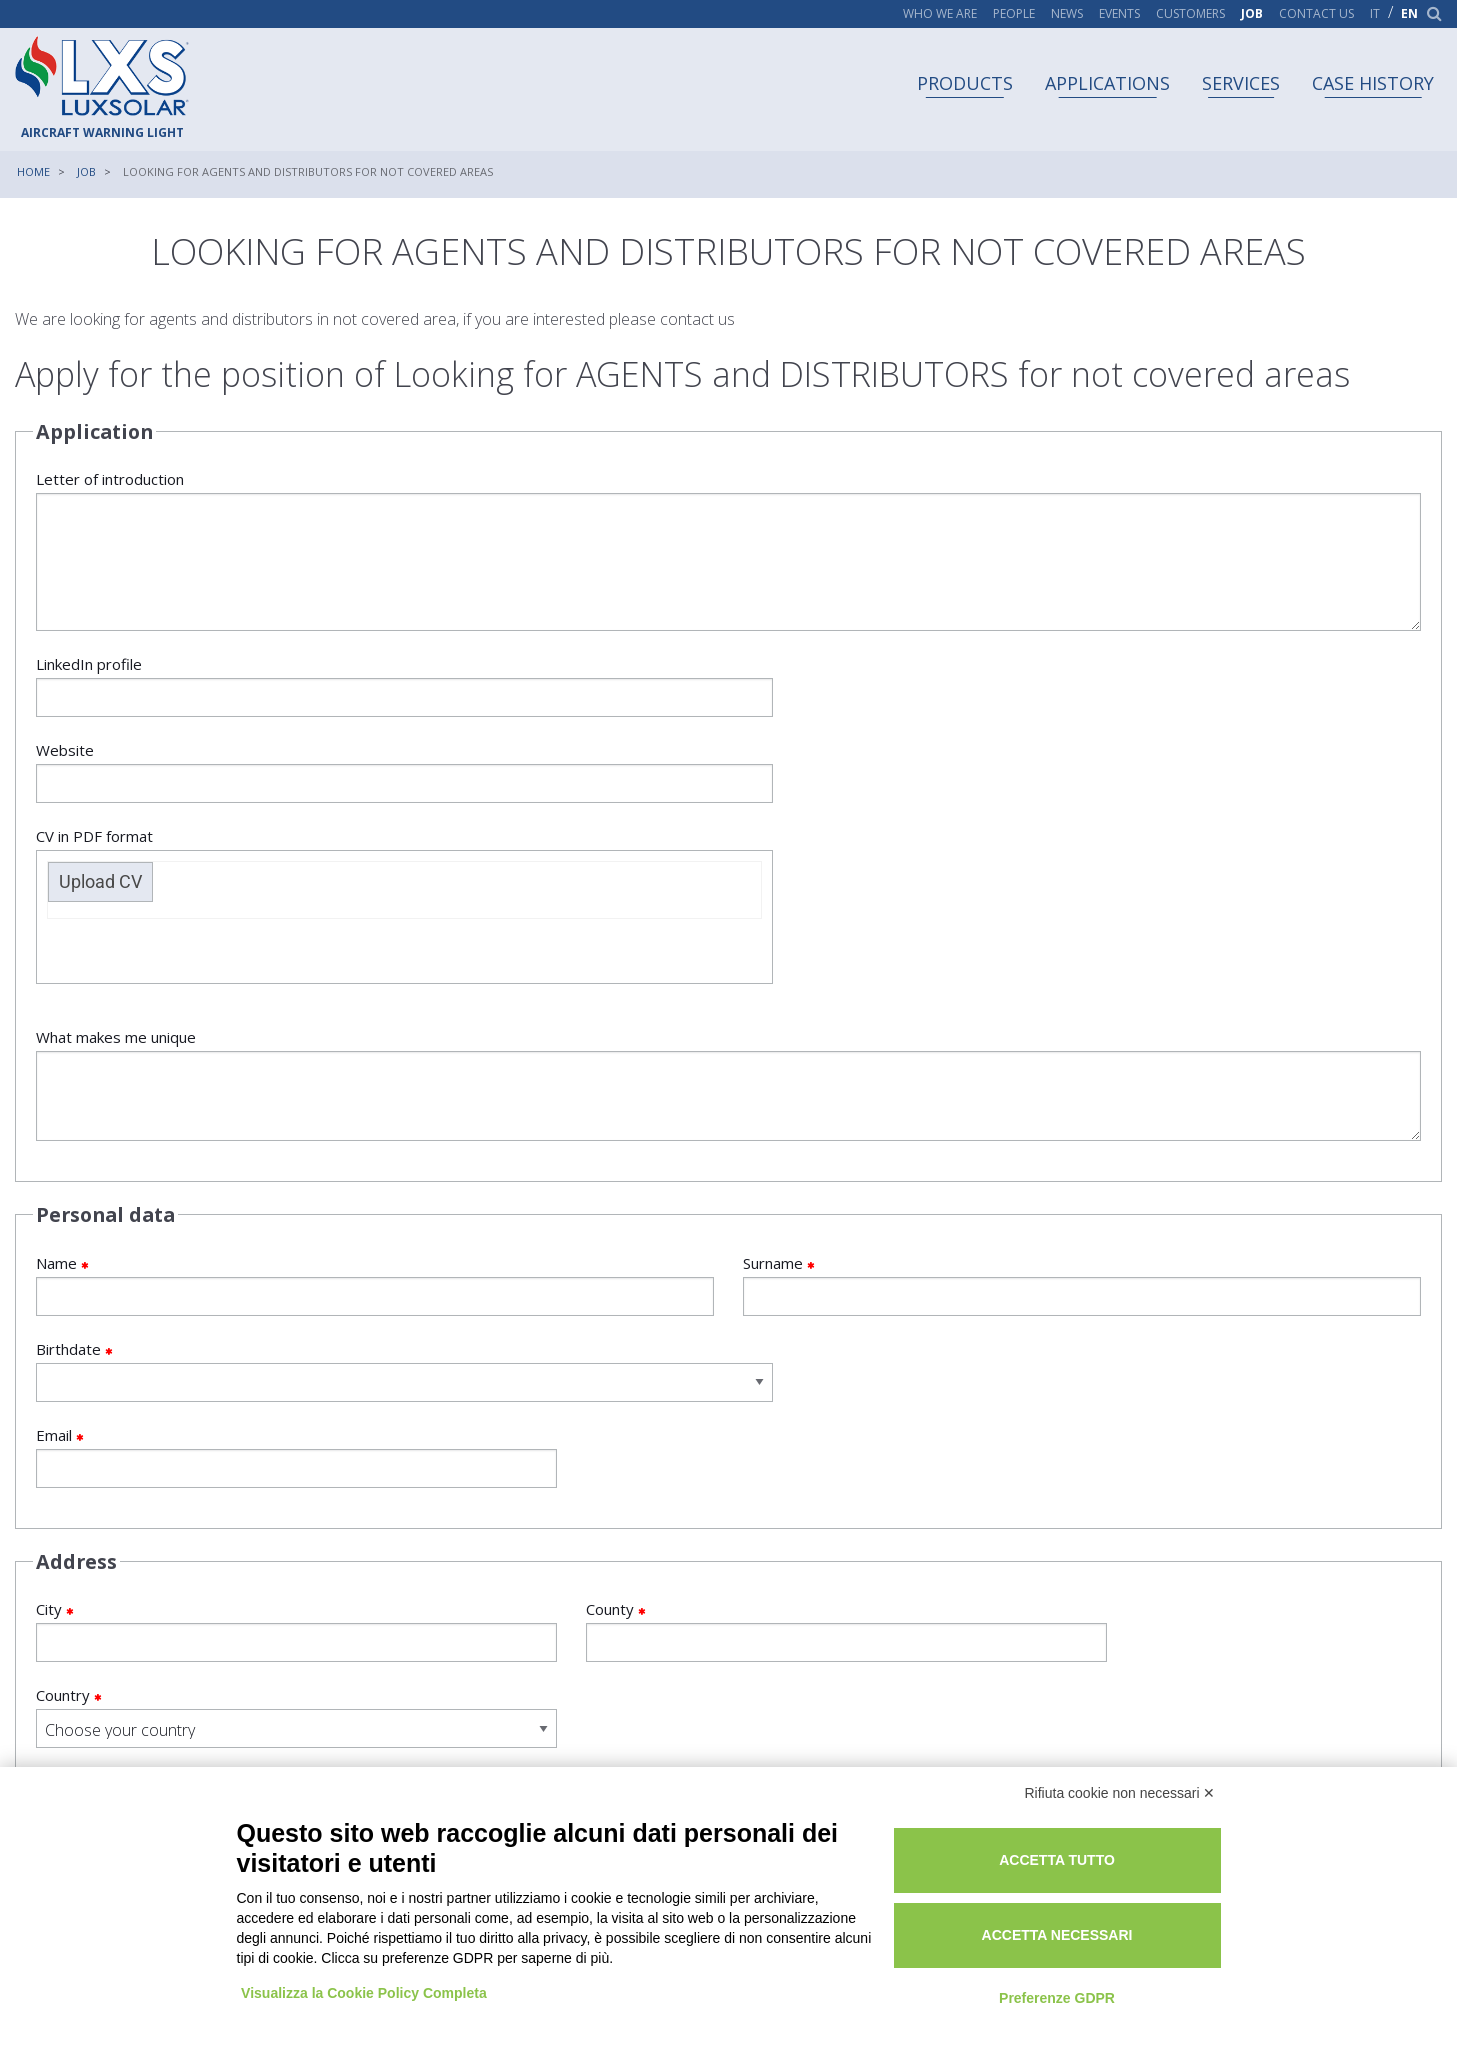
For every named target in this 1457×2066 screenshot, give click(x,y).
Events (1119, 14)
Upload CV (808, 714)
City (257, 1464)
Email (257, 1289)
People (1014, 14)
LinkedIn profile (375, 690)
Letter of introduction (728, 555)
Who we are (940, 14)
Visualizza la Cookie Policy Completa (365, 1989)
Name (375, 1117)
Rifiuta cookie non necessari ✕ (1120, 1789)
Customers (1190, 14)
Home (33, 171)
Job (1252, 14)
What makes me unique (728, 917)
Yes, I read (84, 1604)
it (1375, 14)
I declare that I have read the (243, 1593)
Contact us (1316, 14)
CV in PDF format (1083, 738)
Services (1241, 83)
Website (375, 776)
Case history (1373, 83)
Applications (1107, 83)
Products (965, 83)
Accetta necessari (1075, 1932)
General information (315, 1568)
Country (1200, 1464)
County (729, 1464)
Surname (1083, 1117)
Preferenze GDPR (1076, 1994)
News (1067, 14)
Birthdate (375, 1203)
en (1409, 14)
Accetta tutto (1076, 1857)
